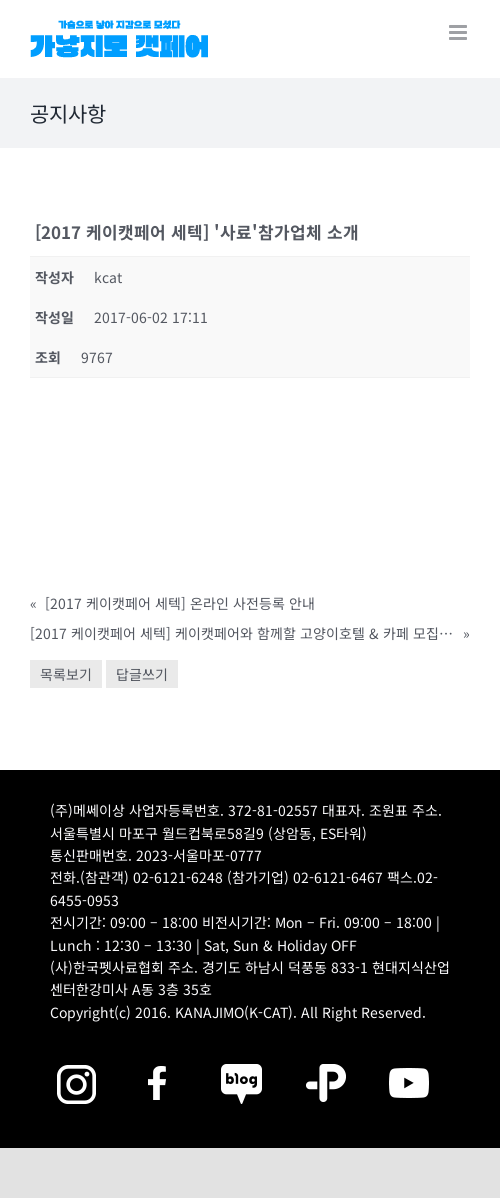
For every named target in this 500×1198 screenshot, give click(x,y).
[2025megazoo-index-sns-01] (159, 1060)
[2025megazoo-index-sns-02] (76, 1060)
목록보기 (66, 674)
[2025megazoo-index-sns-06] (326, 1060)
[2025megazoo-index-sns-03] (409, 1060)
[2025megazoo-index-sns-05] (242, 1060)
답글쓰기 (142, 674)
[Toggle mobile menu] (459, 32)
